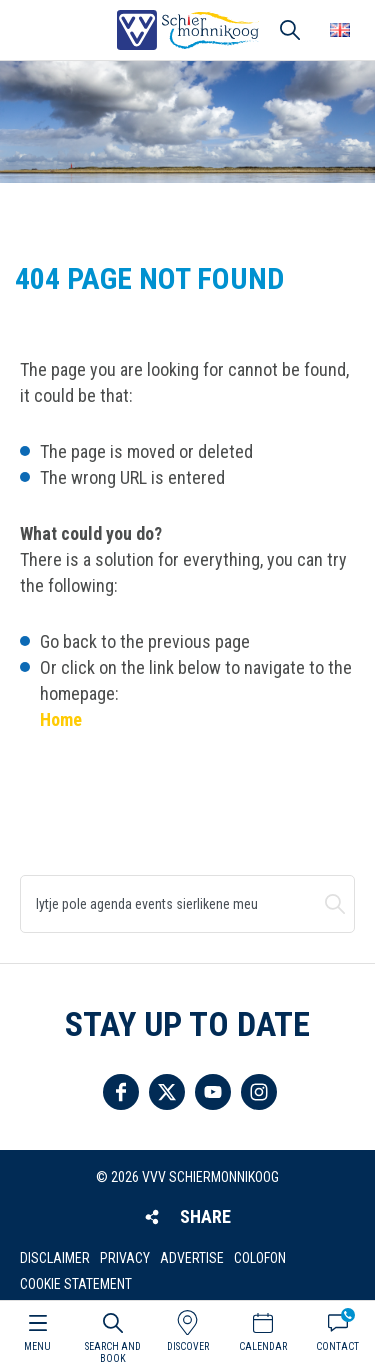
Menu (37, 1346)
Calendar (263, 1346)
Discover (188, 1346)
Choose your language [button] (340, 30)
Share (205, 1216)
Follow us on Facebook (121, 1092)
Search (335, 904)
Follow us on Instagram (259, 1092)
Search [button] (290, 30)
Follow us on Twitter (167, 1092)
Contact (337, 1346)
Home (61, 719)
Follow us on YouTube (213, 1092)
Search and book (113, 1352)
